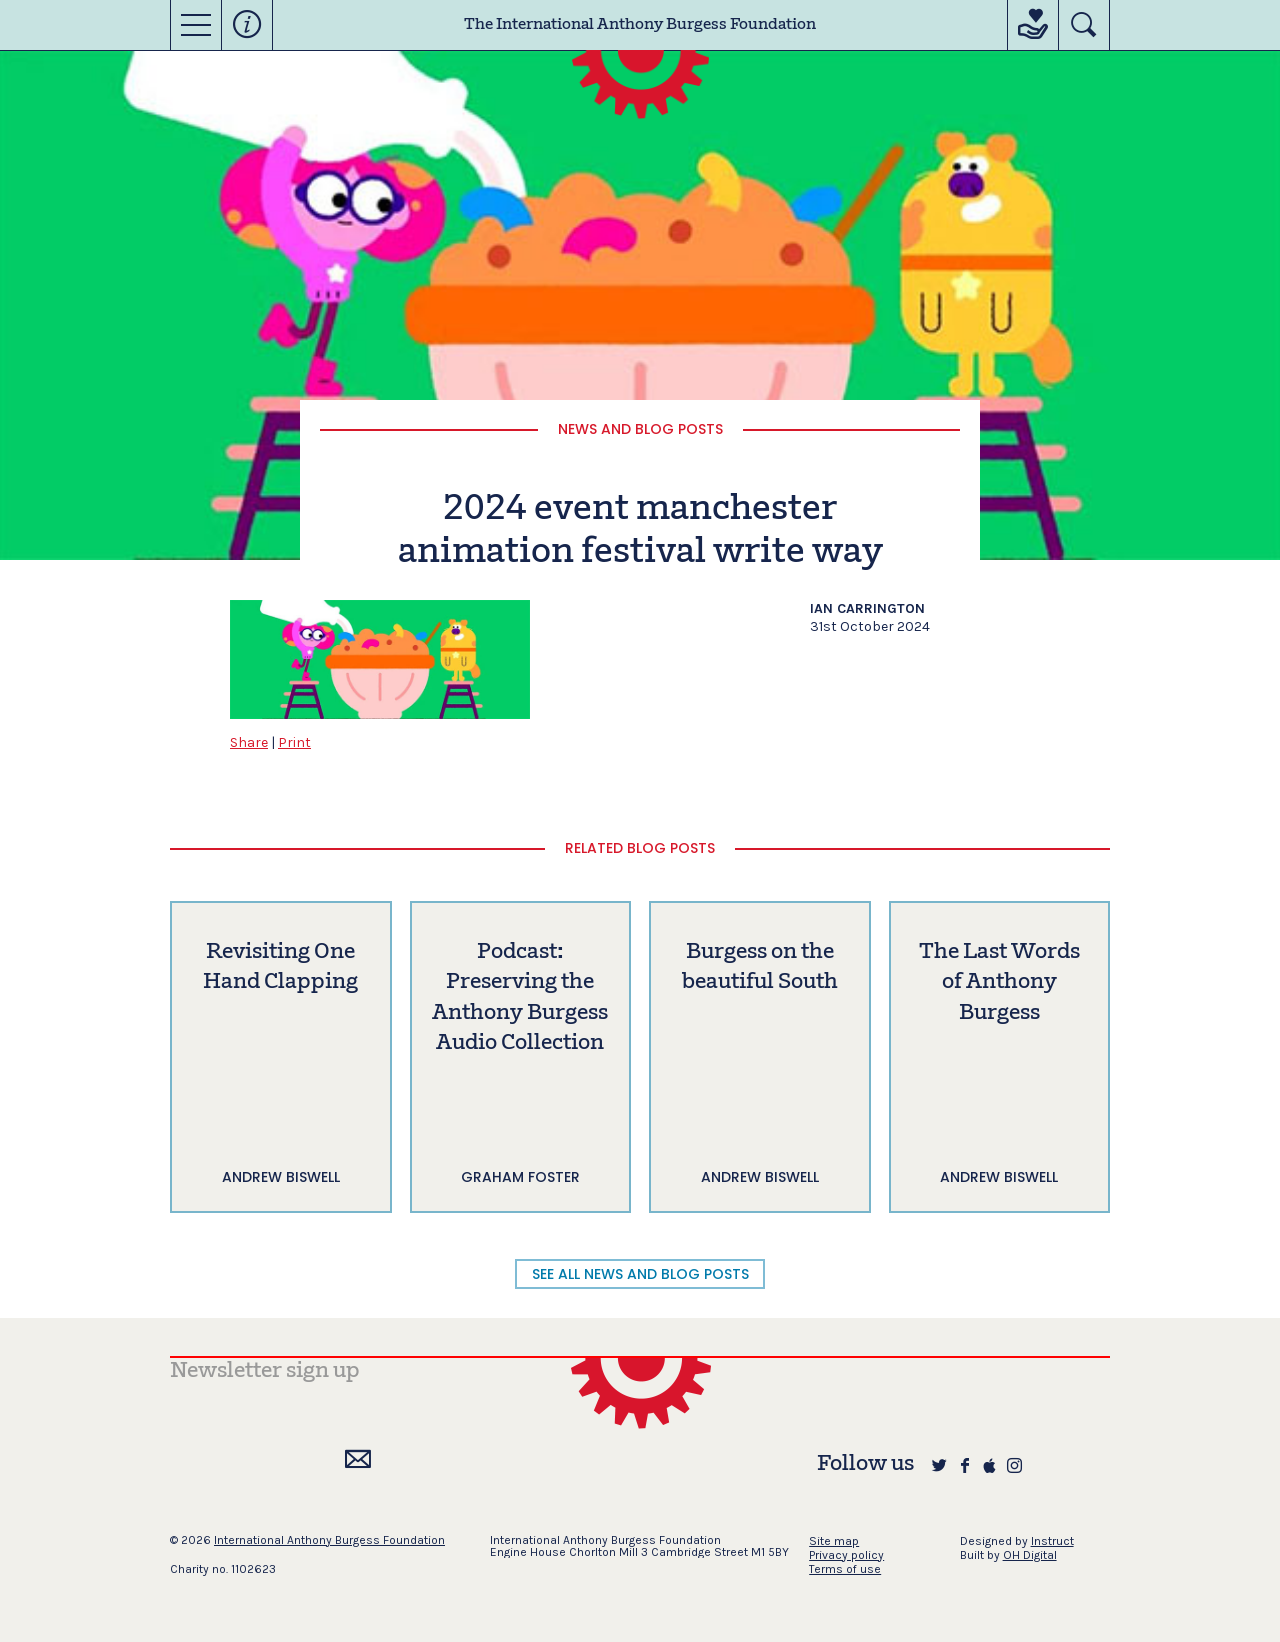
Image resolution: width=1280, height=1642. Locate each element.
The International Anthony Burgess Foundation (640, 25)
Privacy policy (846, 1555)
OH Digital (1030, 1555)
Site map (834, 1541)
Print (294, 742)
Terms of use (845, 1569)
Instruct (1052, 1541)
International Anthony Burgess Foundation (329, 1540)
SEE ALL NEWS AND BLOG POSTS (640, 1274)
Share (249, 742)
